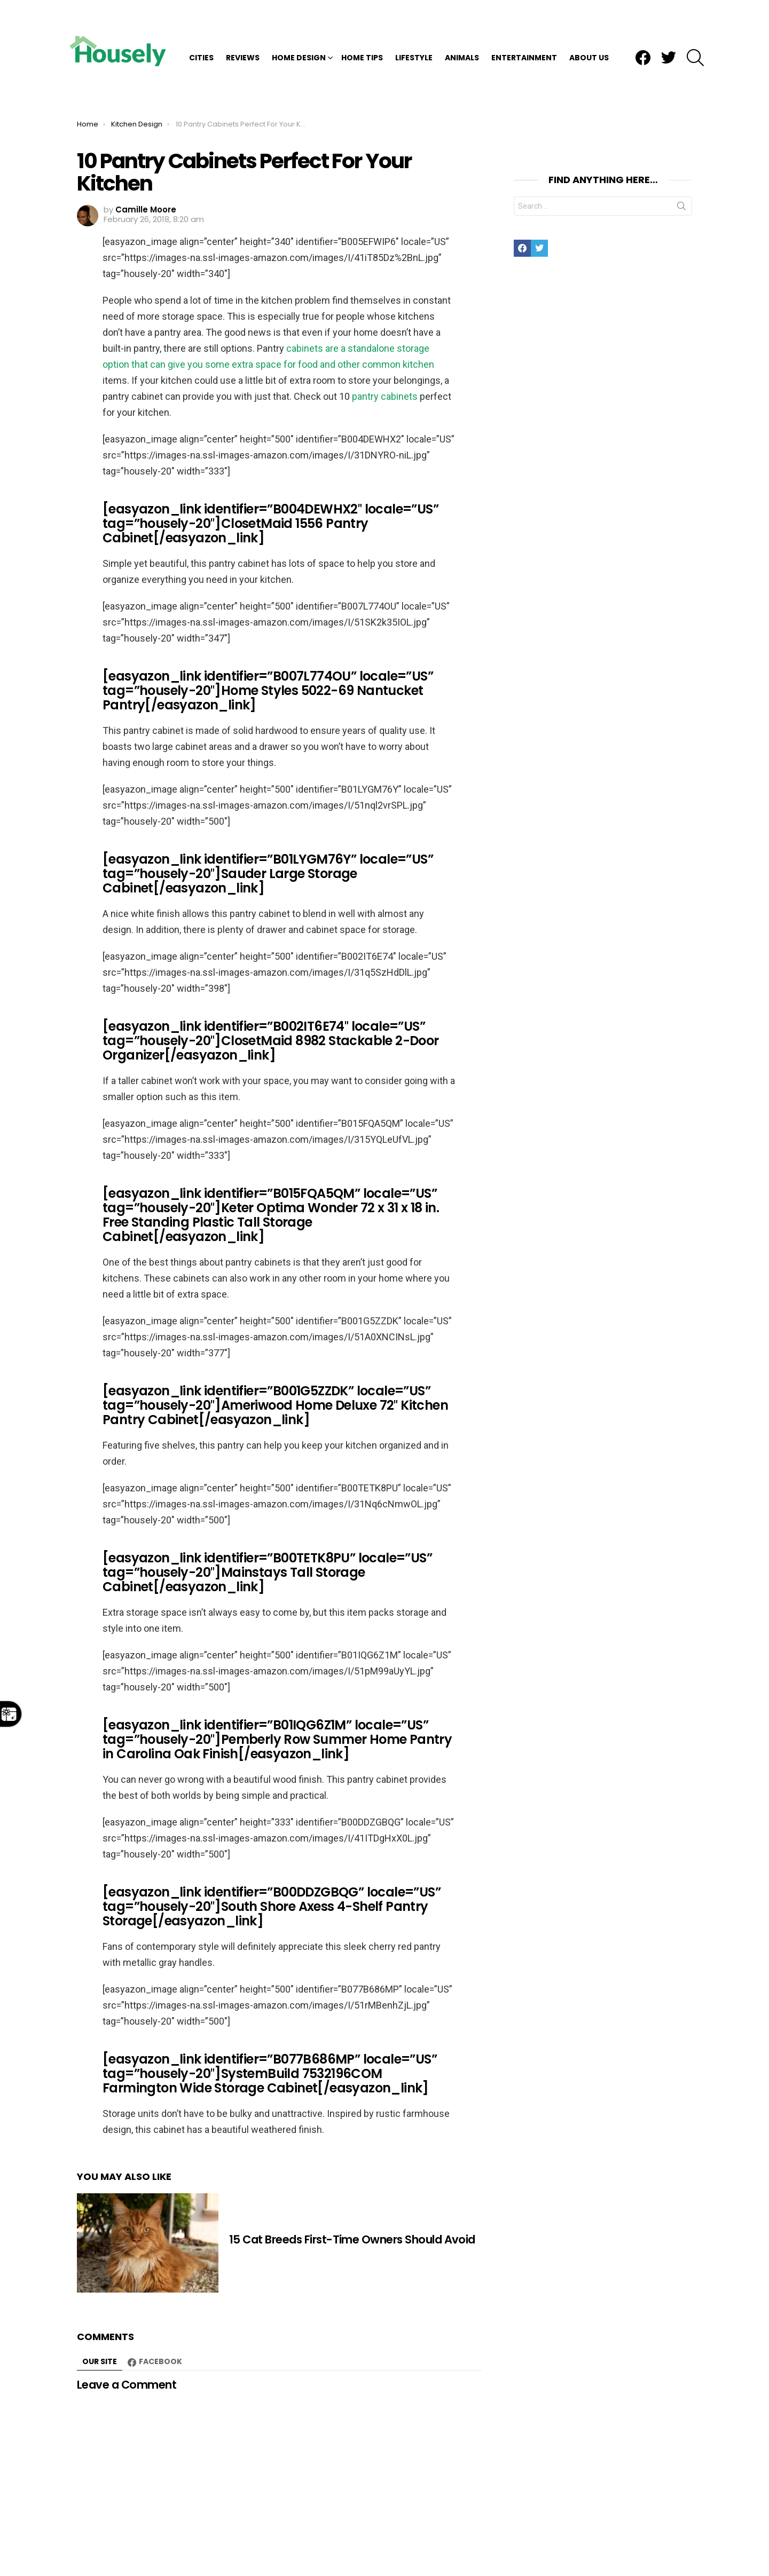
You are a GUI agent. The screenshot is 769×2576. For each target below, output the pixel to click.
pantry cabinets (385, 328)
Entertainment (524, 23)
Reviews (243, 23)
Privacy (610, 2552)
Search (681, 140)
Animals (462, 23)
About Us (589, 23)
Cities (201, 23)
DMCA (574, 2552)
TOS (642, 2552)
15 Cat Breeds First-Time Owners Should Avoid (352, 2171)
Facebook (160, 2293)
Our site (99, 2293)
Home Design (299, 23)
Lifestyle (414, 23)
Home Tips (362, 23)
